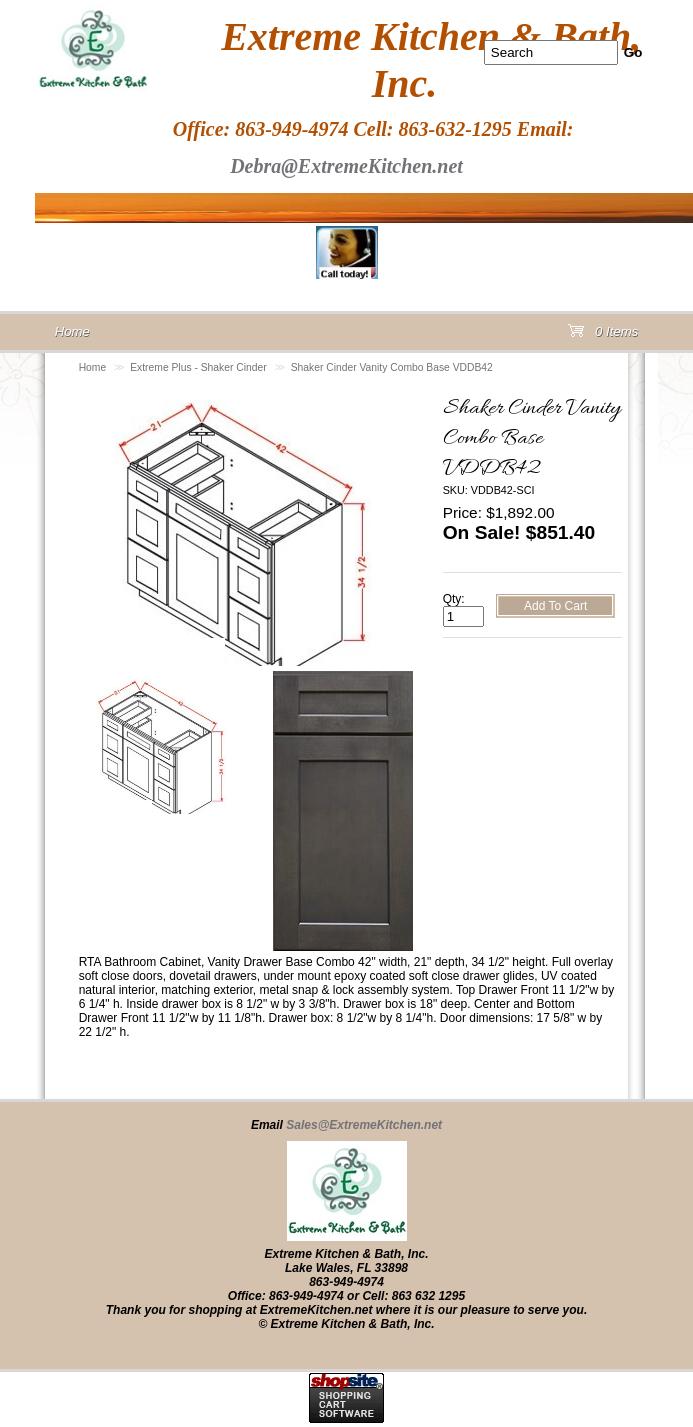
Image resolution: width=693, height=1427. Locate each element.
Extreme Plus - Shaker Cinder (198, 367)
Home (93, 367)
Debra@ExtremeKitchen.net (346, 166)
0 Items (603, 335)
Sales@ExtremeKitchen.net (364, 1125)
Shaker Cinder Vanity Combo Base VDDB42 (392, 367)
